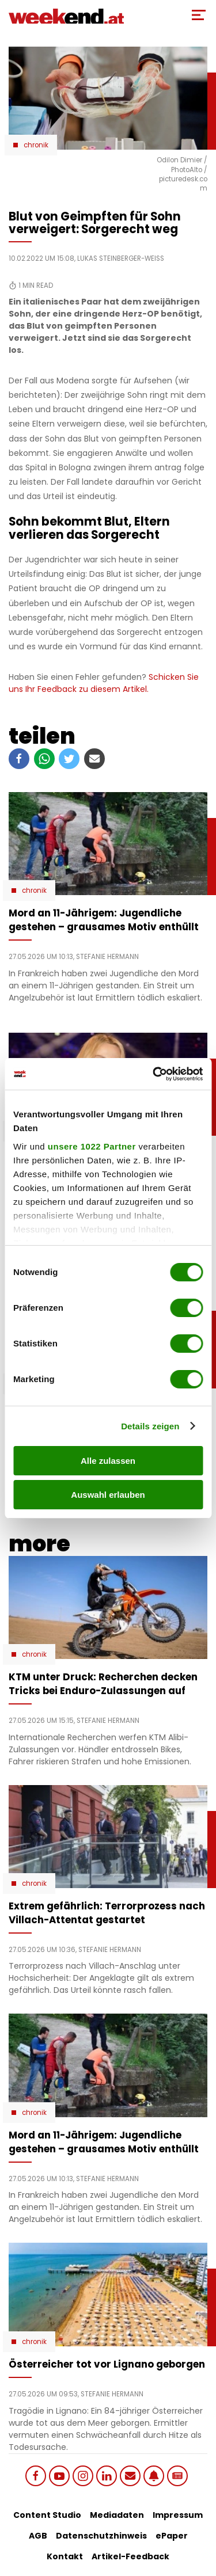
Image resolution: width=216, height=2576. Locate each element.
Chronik (36, 145)
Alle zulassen (108, 1461)
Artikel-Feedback (130, 2556)
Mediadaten (117, 2515)
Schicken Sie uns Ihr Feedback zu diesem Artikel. (104, 683)
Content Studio (47, 2515)
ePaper (172, 2535)
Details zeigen (150, 1426)
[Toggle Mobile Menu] (198, 15)
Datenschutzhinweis (101, 2535)
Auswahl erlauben (108, 1495)
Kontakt (65, 2556)
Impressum (178, 2515)
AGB (38, 2535)
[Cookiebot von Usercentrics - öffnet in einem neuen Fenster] (154, 1074)
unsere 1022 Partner (92, 1146)
